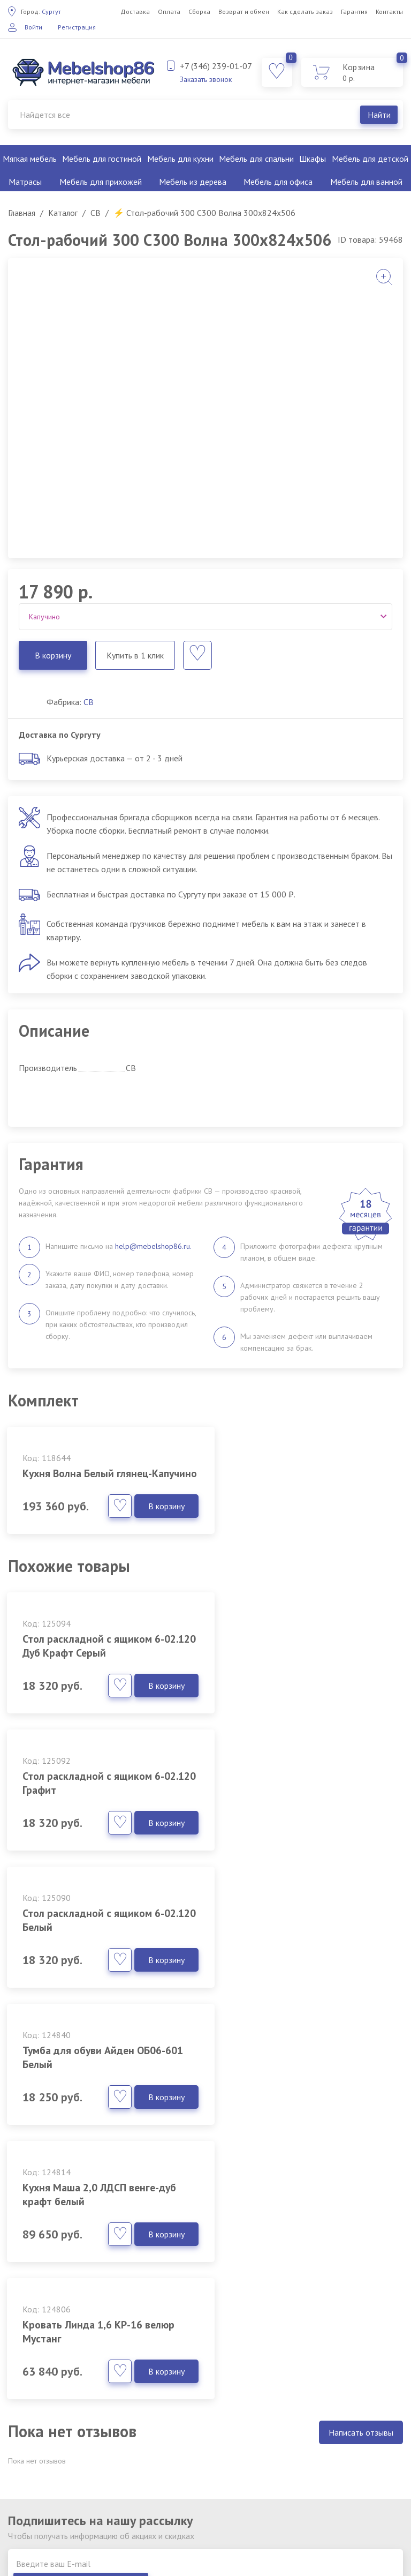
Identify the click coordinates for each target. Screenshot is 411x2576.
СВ (88, 702)
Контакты (389, 12)
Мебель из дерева (192, 181)
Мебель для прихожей (100, 181)
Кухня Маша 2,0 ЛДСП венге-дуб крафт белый (94, 1934)
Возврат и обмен (243, 12)
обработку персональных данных (59, 2545)
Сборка (199, 12)
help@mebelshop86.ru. (153, 1246)
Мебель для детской (370, 158)
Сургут (41, 12)
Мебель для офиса (278, 181)
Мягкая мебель (30, 158)
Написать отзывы (361, 2035)
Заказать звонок (206, 79)
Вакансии (168, 2455)
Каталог (166, 2407)
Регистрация (77, 27)
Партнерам (172, 2471)
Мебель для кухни (180, 158)
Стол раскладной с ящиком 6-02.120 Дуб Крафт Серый (96, 1660)
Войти (33, 27)
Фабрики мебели (182, 2423)
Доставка (135, 12)
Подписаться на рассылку (341, 2166)
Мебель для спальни (256, 158)
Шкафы (312, 158)
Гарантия (354, 12)
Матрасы (25, 181)
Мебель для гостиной (101, 158)
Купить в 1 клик (135, 655)
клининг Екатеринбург (238, 2521)
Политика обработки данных (205, 2439)
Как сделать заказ (305, 12)
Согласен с (98, 2180)
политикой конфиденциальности (123, 2180)
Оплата (169, 12)
